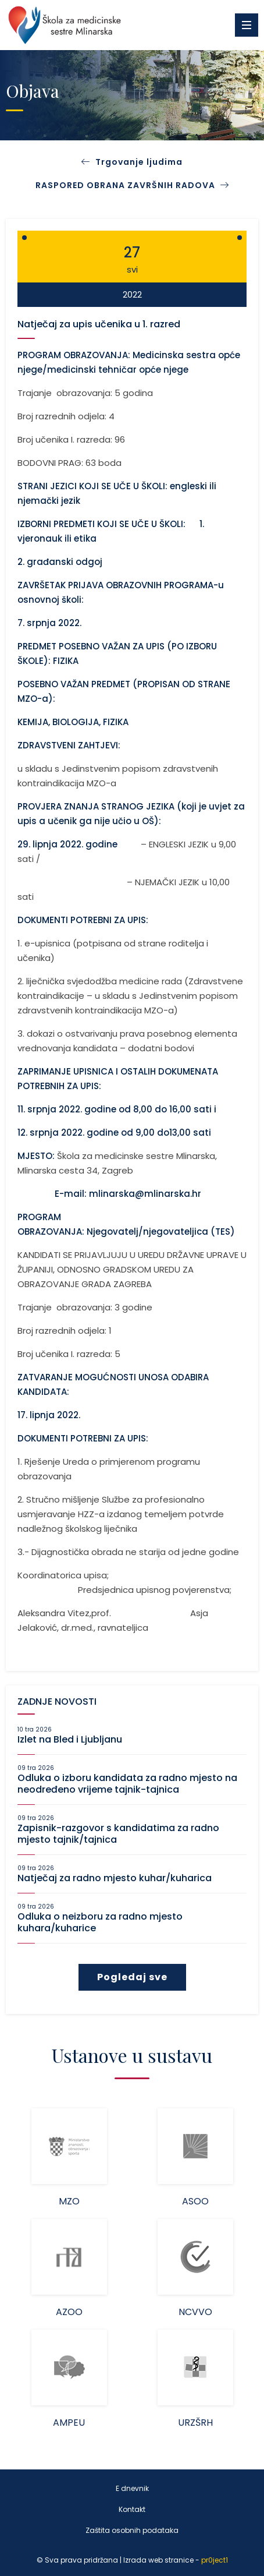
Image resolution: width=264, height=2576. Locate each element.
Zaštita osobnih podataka (132, 2530)
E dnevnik (132, 2488)
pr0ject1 (214, 2560)
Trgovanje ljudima (139, 162)
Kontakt (132, 2509)
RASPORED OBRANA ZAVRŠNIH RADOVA (132, 185)
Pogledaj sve (132, 1977)
